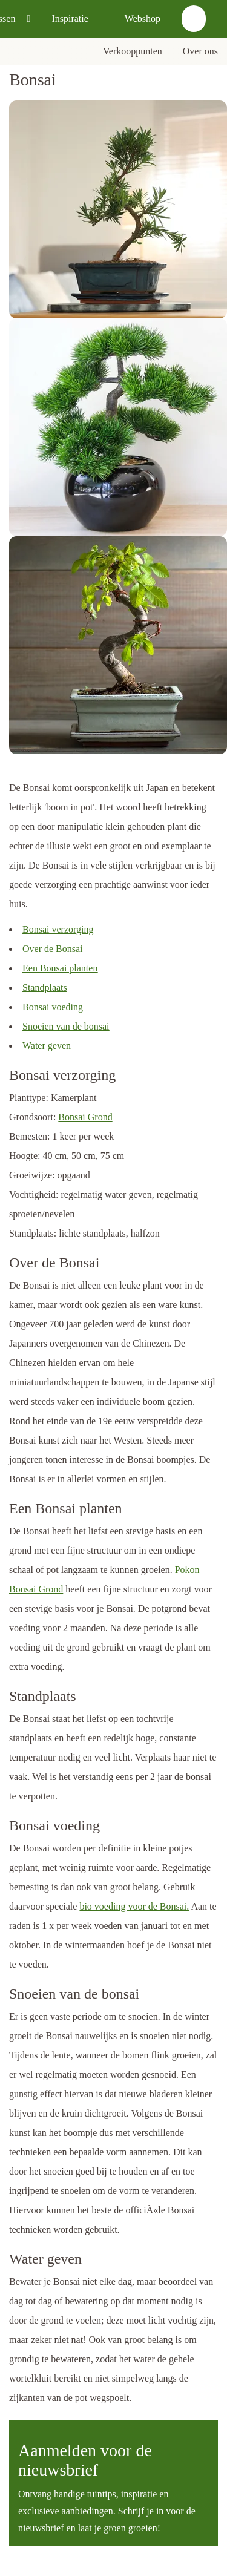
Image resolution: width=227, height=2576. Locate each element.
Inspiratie (69, 18)
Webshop (142, 18)
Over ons (200, 51)
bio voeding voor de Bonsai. (134, 1906)
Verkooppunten (132, 51)
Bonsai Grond (85, 1117)
